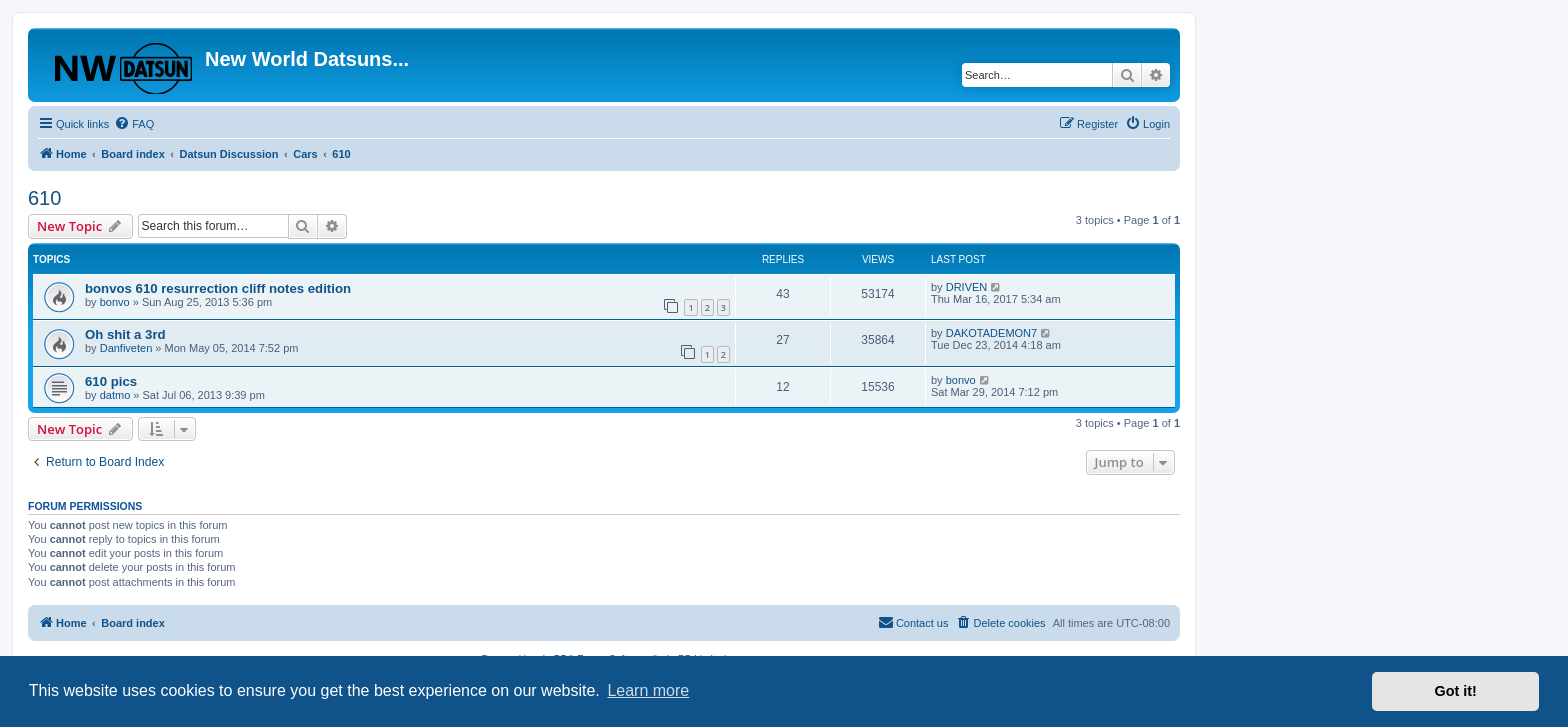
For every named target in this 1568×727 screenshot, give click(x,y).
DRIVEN (967, 287)
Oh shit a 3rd (125, 334)
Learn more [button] (648, 690)
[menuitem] (134, 124)
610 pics (111, 381)
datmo (115, 395)
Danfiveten (126, 348)
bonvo (115, 302)
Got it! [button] (1456, 691)
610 (44, 198)
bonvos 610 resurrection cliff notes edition (218, 288)
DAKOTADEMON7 (991, 333)
